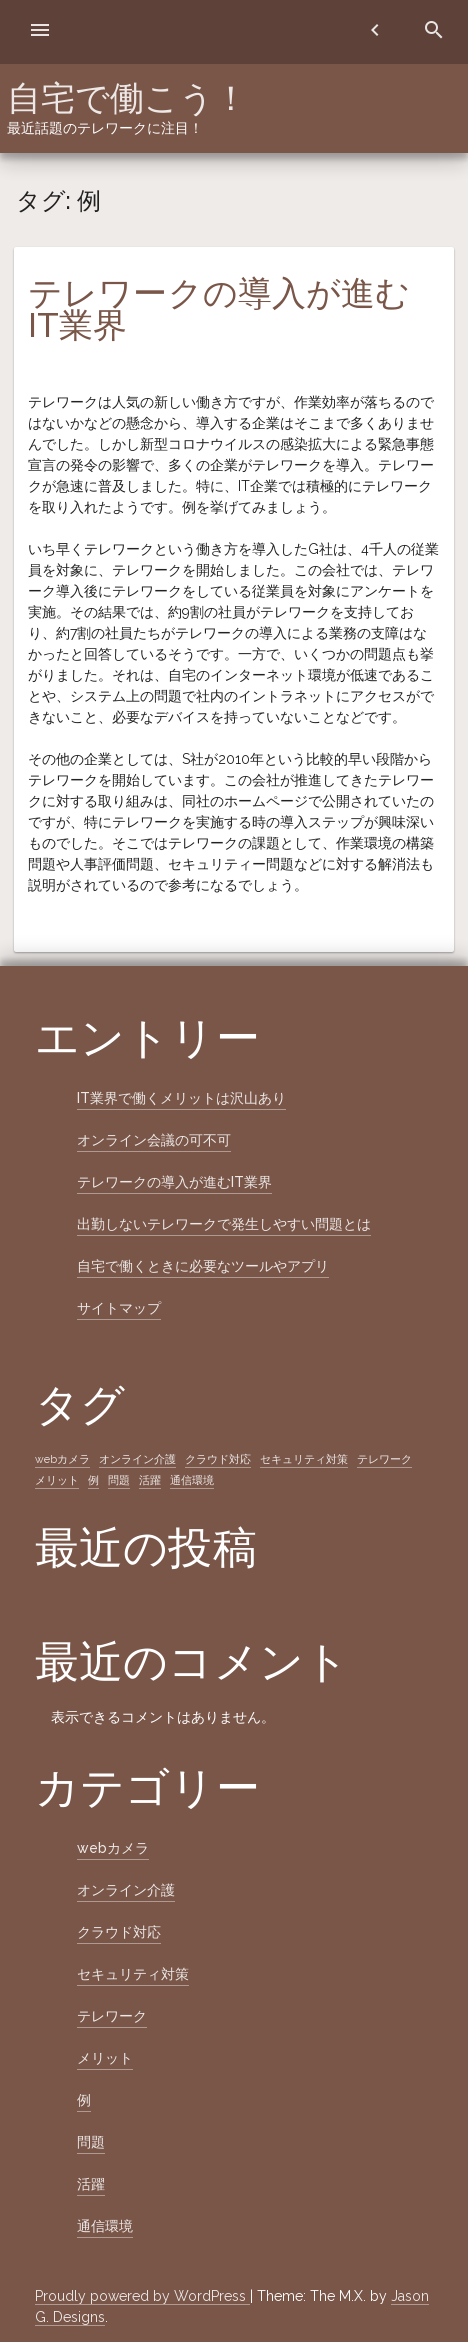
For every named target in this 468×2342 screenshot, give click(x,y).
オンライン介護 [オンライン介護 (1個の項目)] (137, 1459)
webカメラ (113, 1848)
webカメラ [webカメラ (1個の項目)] (62, 1459)
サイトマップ (119, 1308)
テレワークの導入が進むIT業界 (219, 309)
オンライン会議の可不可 (154, 1140)
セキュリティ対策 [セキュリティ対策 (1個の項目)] (304, 1459)
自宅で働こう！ (127, 98)
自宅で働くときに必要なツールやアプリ (203, 1266)
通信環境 (105, 2226)
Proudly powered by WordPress (142, 2296)
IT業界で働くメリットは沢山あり (181, 1098)
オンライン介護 (126, 1890)
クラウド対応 (119, 1932)
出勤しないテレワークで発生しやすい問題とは (224, 1224)
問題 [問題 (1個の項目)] (119, 1480)
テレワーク (112, 2016)
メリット (105, 2058)
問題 (91, 2142)
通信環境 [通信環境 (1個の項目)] (192, 1480)
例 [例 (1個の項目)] (93, 1480)
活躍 (91, 2184)
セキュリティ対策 (133, 1974)
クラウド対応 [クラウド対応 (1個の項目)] (218, 1459)
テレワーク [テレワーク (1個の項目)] (384, 1459)
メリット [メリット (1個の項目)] (57, 1480)
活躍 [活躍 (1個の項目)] (150, 1480)
